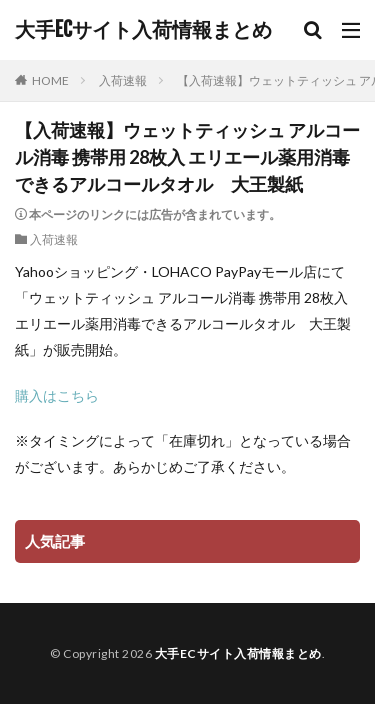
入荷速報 (123, 80)
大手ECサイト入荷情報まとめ (143, 30)
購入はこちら (57, 395)
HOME (50, 80)
